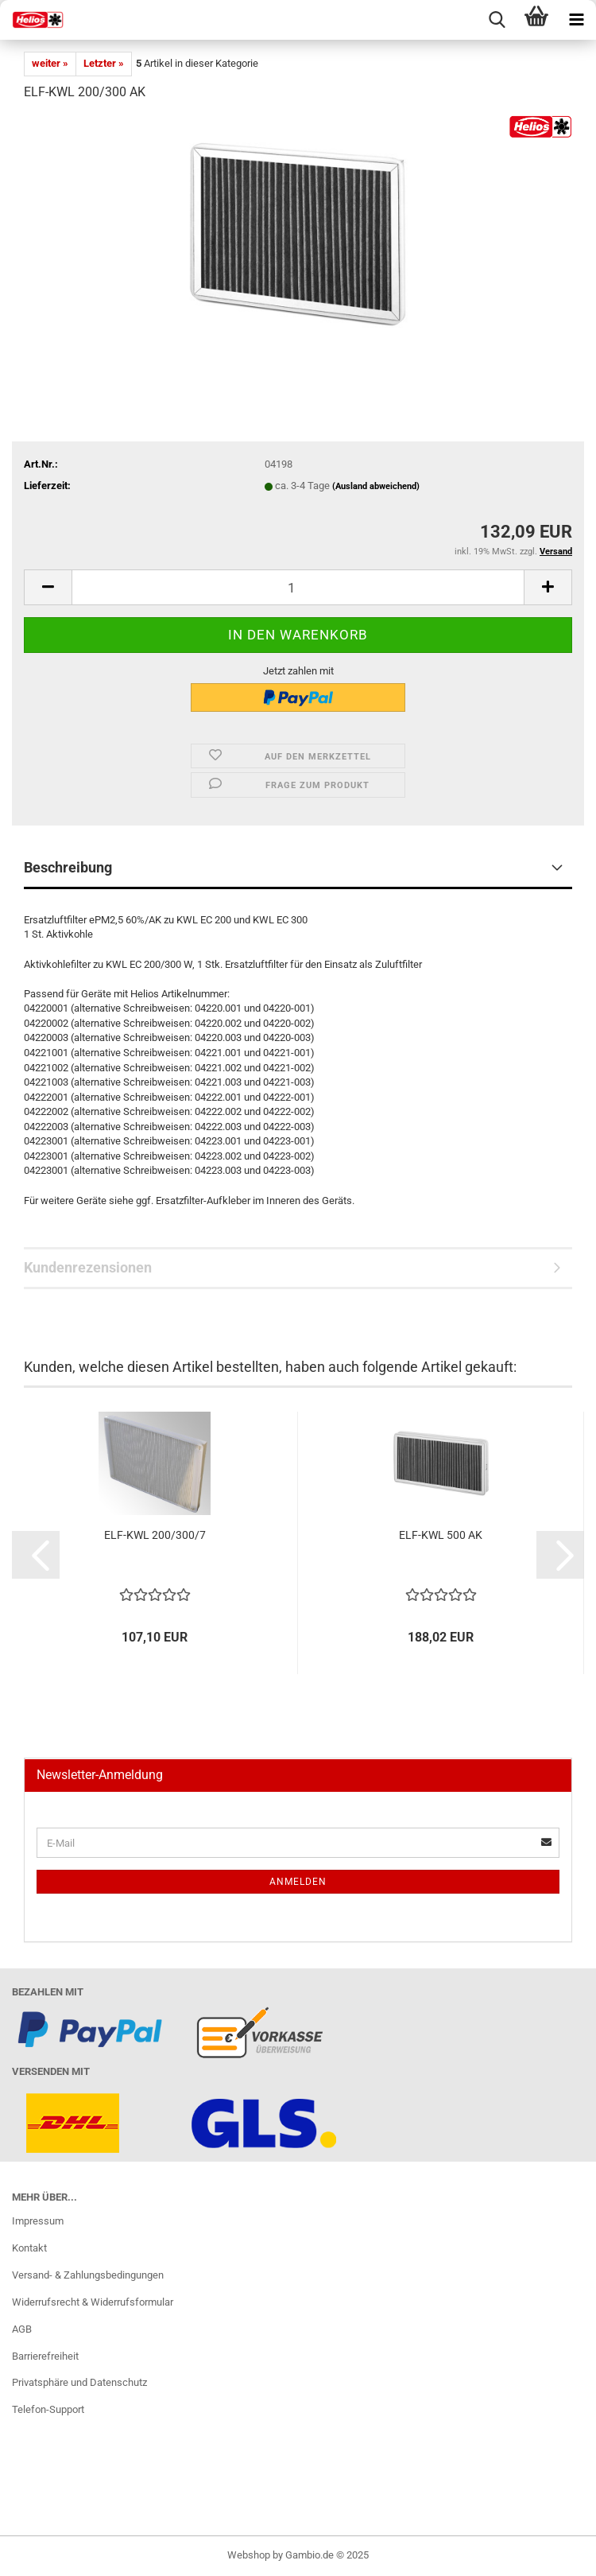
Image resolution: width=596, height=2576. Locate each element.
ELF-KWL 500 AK (440, 1535)
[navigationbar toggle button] (576, 20)
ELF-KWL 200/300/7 (155, 1535)
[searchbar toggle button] (497, 20)
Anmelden (298, 1881)
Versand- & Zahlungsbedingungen (88, 2275)
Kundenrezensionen (88, 1267)
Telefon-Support (48, 2409)
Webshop (248, 2555)
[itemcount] (298, 587)
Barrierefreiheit (45, 2356)
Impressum (38, 2221)
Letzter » (103, 63)
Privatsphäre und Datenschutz (79, 2382)
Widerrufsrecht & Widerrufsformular (92, 2302)
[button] (36, 1555)
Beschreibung (68, 867)
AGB (22, 2329)
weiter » (50, 63)
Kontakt (29, 2248)
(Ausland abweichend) (376, 486)
